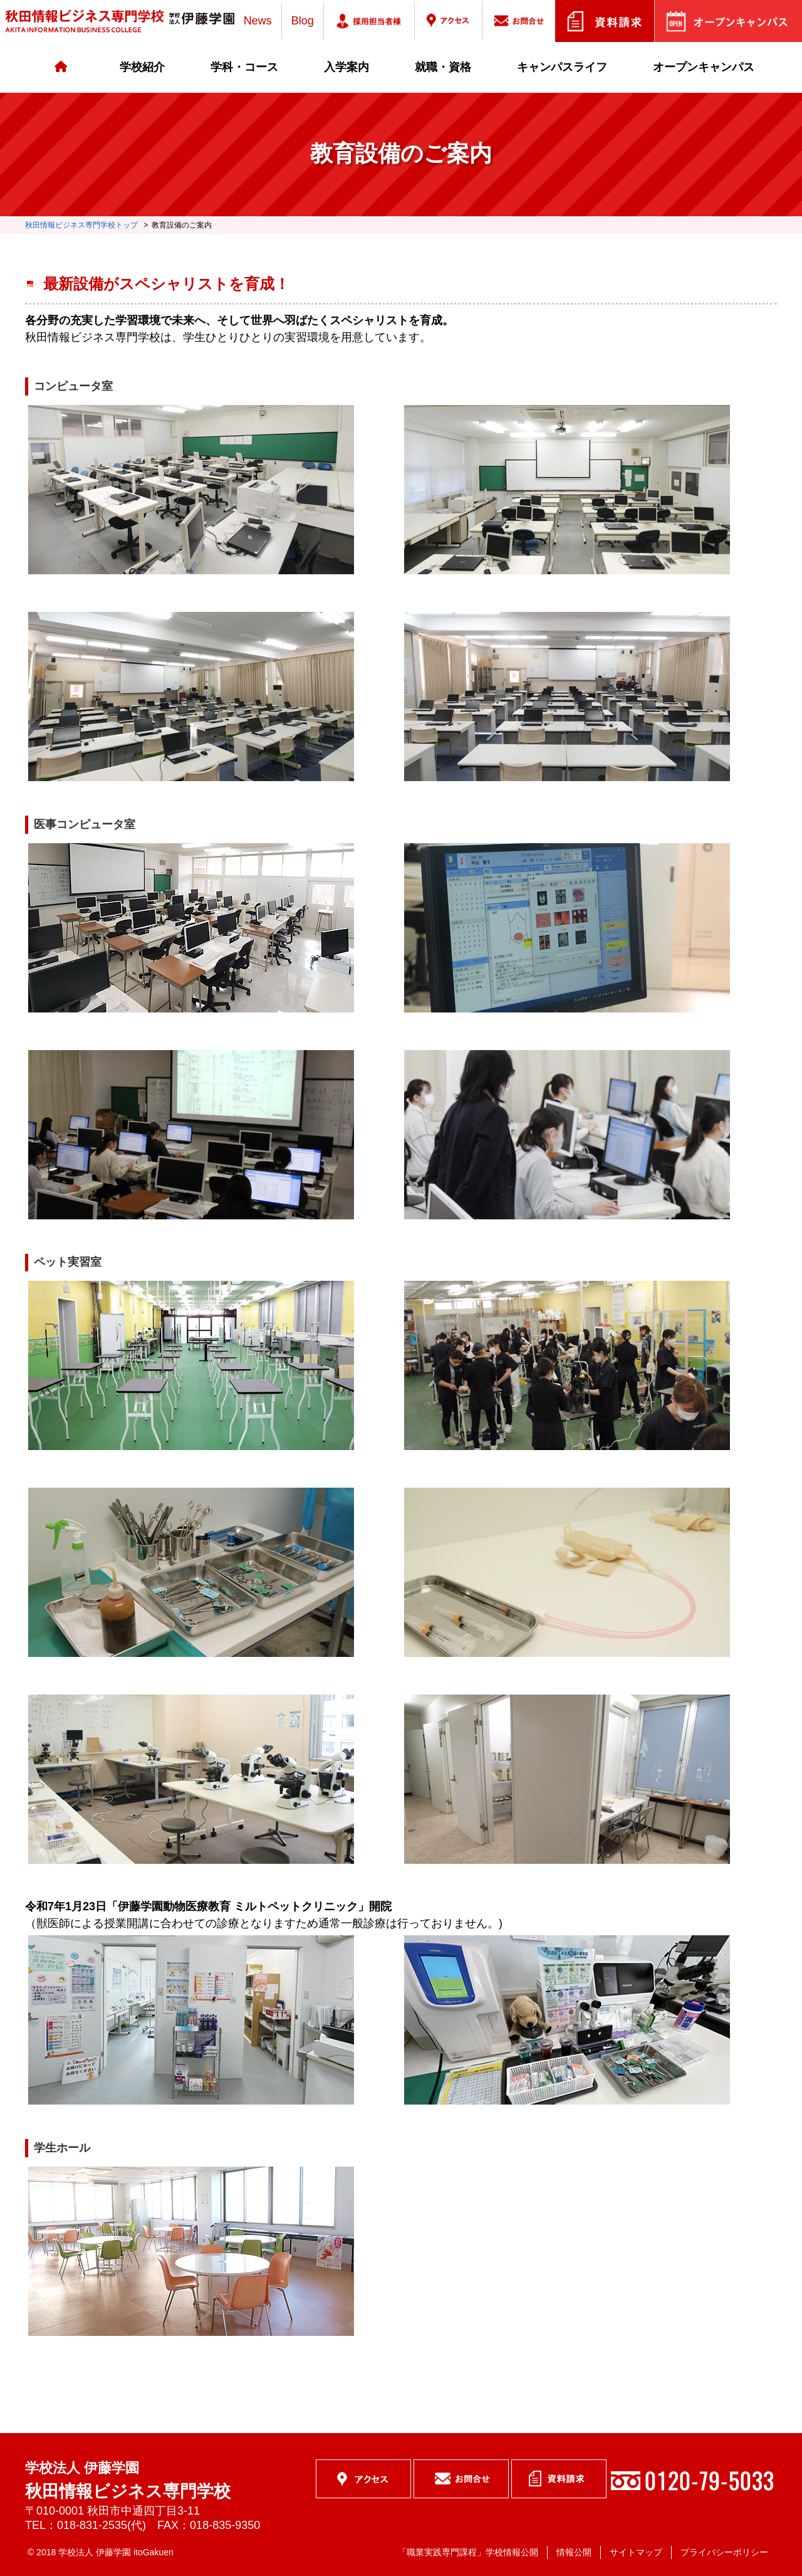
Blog (302, 20)
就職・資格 (443, 67)
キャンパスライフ (562, 67)
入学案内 (346, 67)
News (258, 20)
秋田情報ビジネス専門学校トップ (81, 225)
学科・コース (244, 67)
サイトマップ (636, 2552)
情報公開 (573, 2552)
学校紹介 (142, 67)
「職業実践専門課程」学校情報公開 (468, 2552)
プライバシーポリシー (724, 2552)
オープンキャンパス (703, 67)
